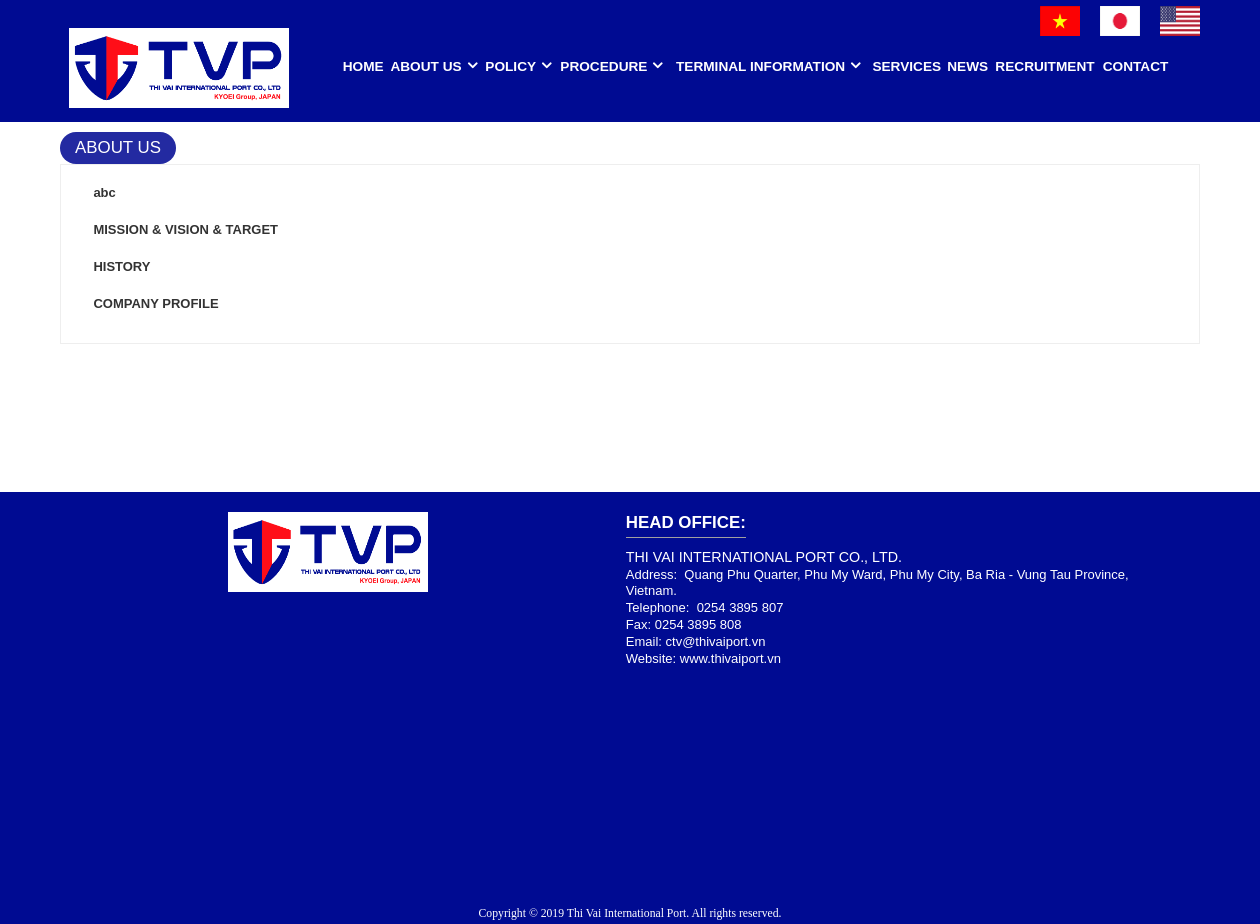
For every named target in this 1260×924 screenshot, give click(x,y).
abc (104, 192)
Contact (1136, 66)
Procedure (603, 66)
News (967, 66)
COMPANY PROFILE (155, 303)
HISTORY (121, 266)
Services (906, 66)
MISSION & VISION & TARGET (185, 229)
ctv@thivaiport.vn (716, 641)
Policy (510, 66)
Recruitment (1044, 66)
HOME (363, 66)
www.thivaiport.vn (730, 658)
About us (425, 66)
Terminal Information (760, 66)
